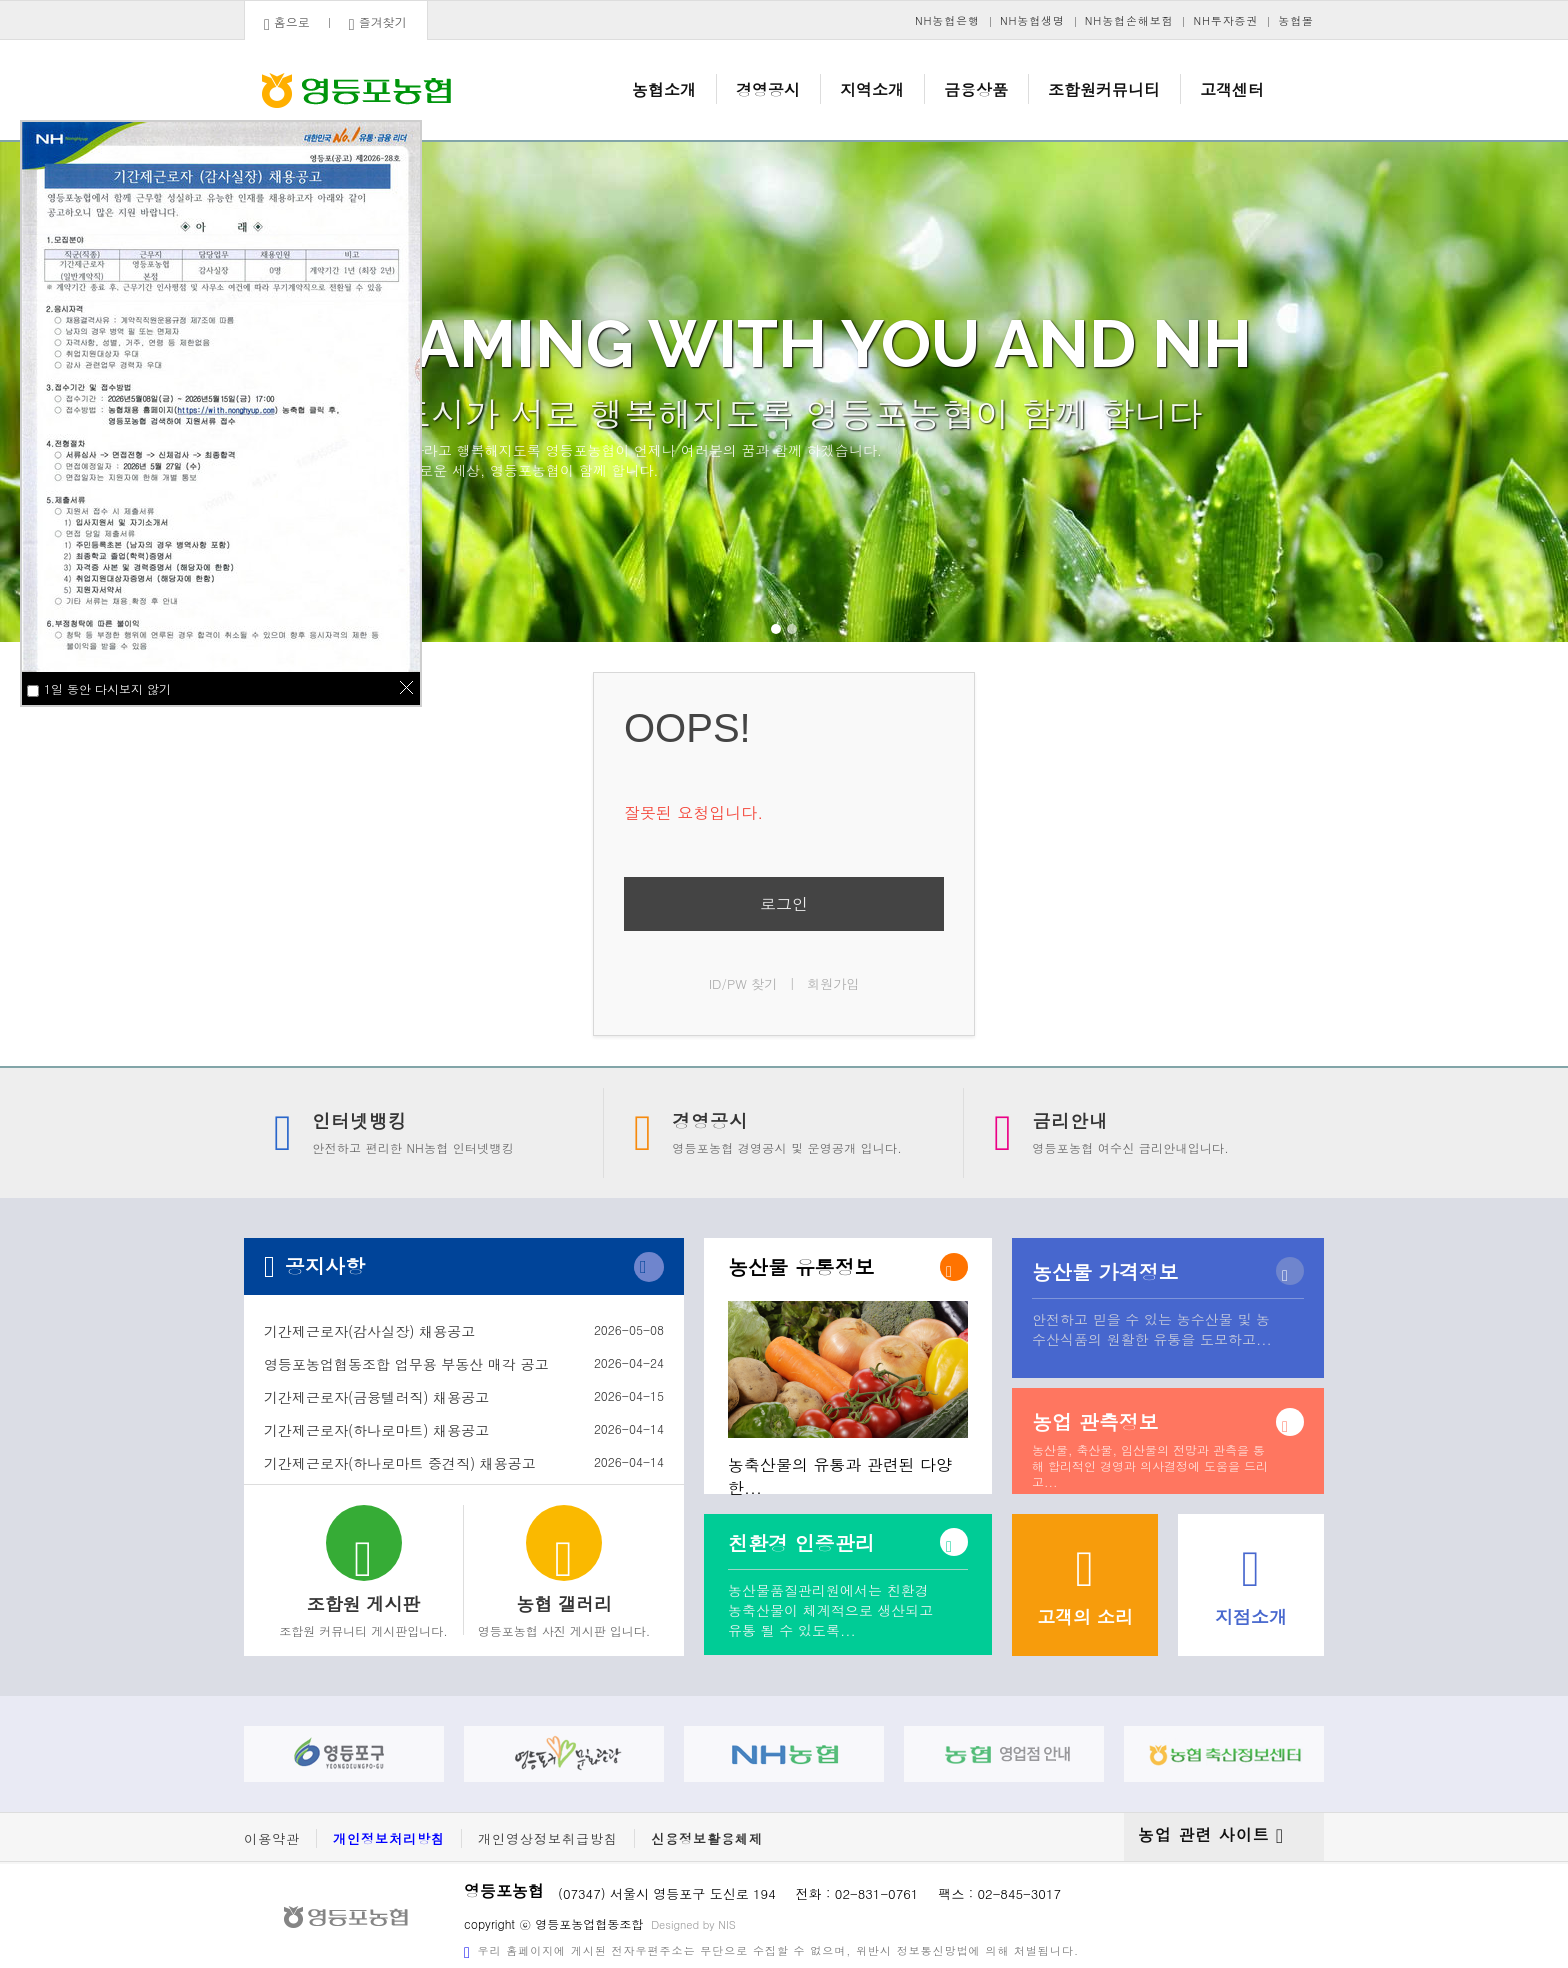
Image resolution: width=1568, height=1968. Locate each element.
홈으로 (290, 20)
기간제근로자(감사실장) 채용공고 (355, 1327)
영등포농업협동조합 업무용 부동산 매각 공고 (384, 1360)
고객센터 (1236, 89)
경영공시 (810, 89)
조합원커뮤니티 (1119, 89)
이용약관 (270, 1832)
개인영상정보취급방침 (531, 1832)
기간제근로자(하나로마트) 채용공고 (361, 1426)
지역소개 (906, 89)
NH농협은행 (964, 20)
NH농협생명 (1046, 20)
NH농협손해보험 (1138, 20)
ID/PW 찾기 (747, 981)
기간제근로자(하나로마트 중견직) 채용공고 (381, 1459)
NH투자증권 (1230, 20)
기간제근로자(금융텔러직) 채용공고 (361, 1393)
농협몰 (1297, 20)
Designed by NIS (680, 1912)
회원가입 (831, 981)
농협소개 (714, 89)
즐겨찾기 (388, 20)
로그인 (784, 903)
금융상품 (1002, 89)
